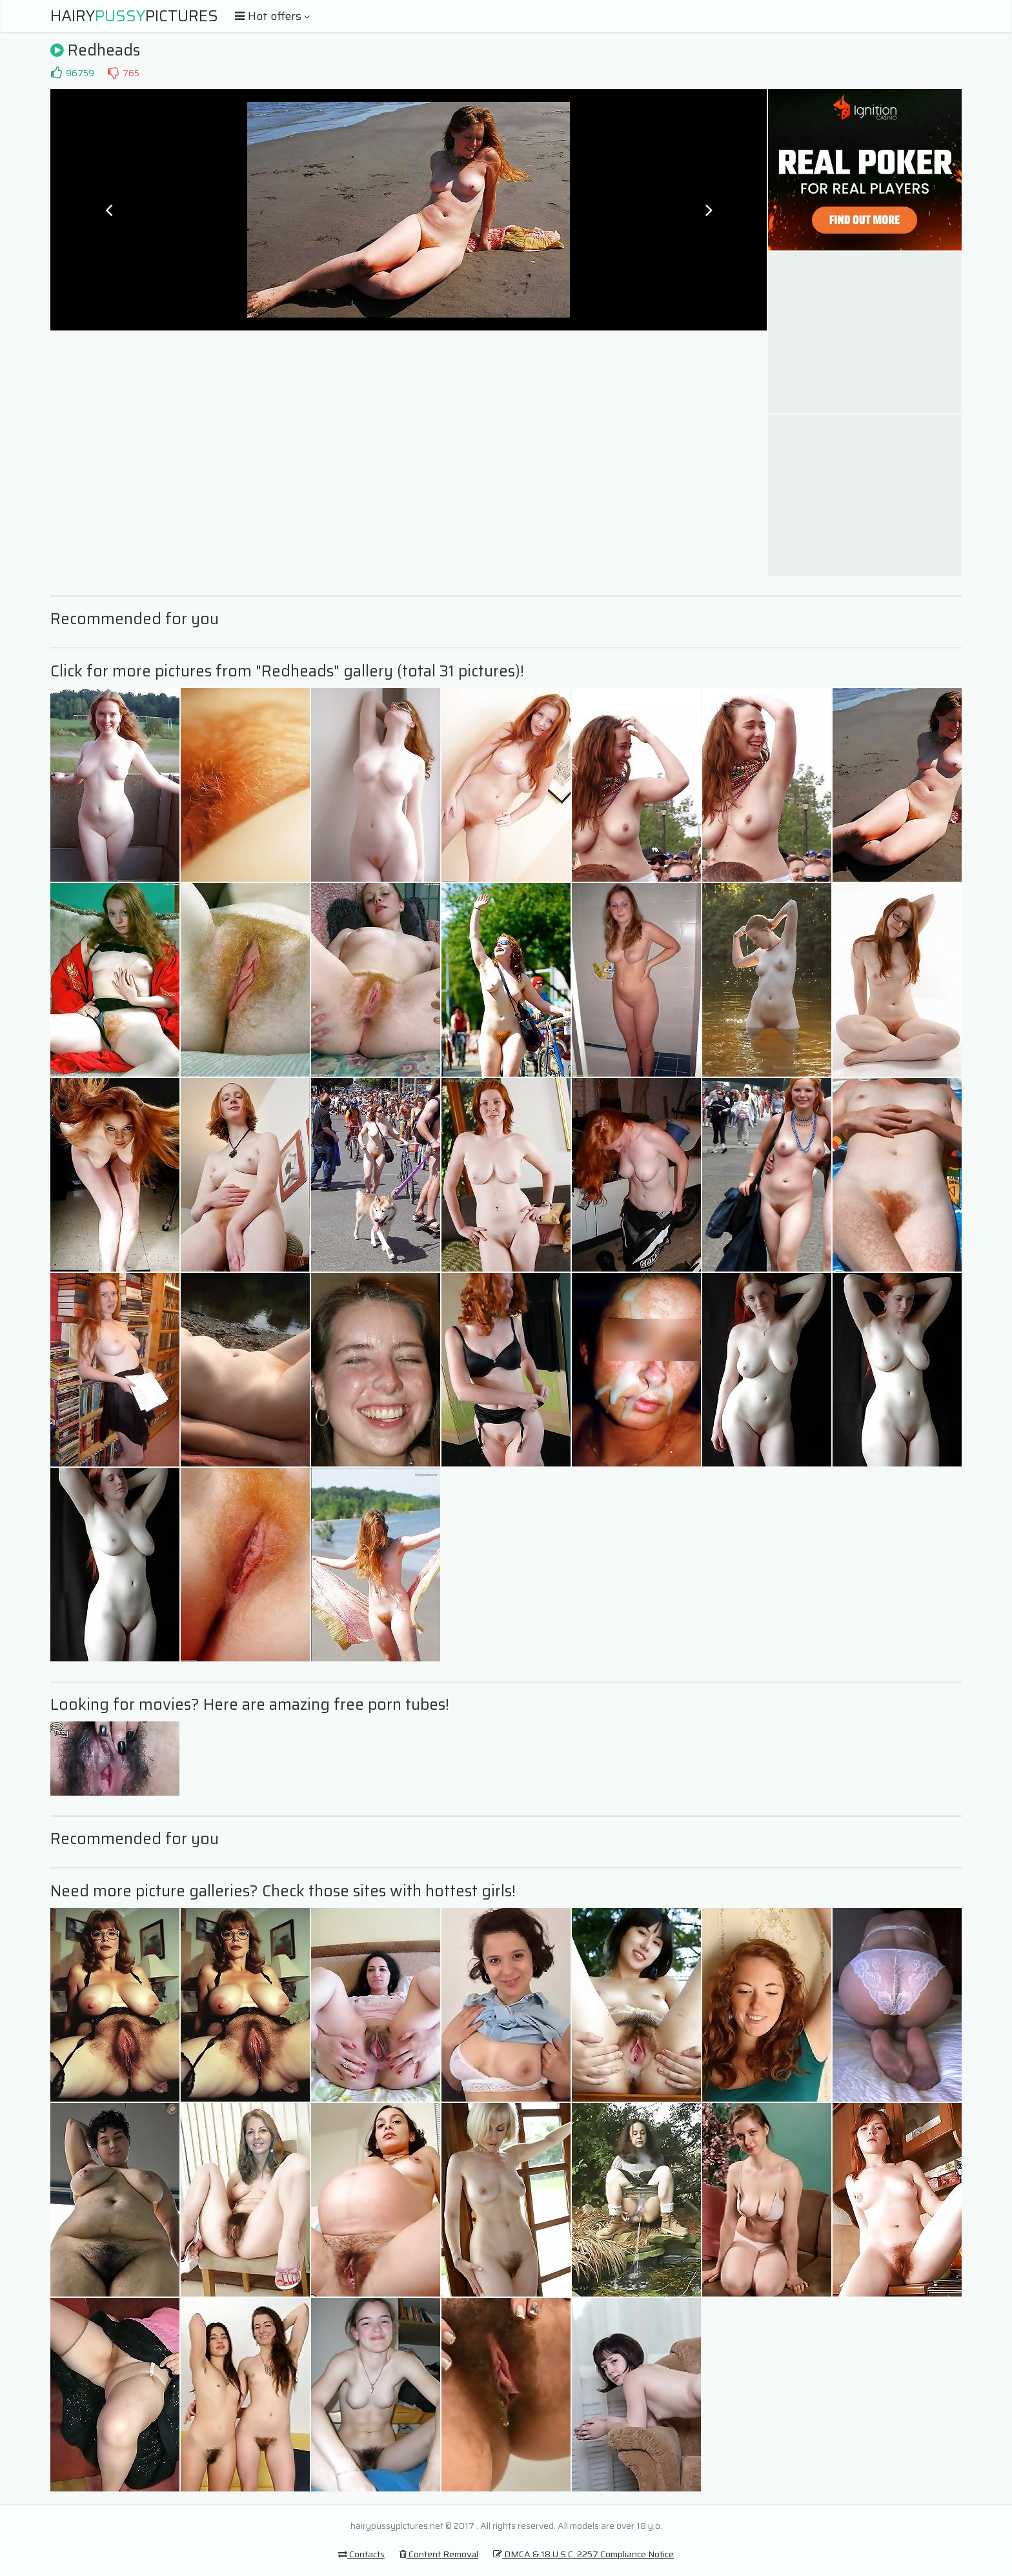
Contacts (361, 2554)
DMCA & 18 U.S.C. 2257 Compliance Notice (583, 2554)
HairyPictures (134, 16)
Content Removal (439, 2554)
